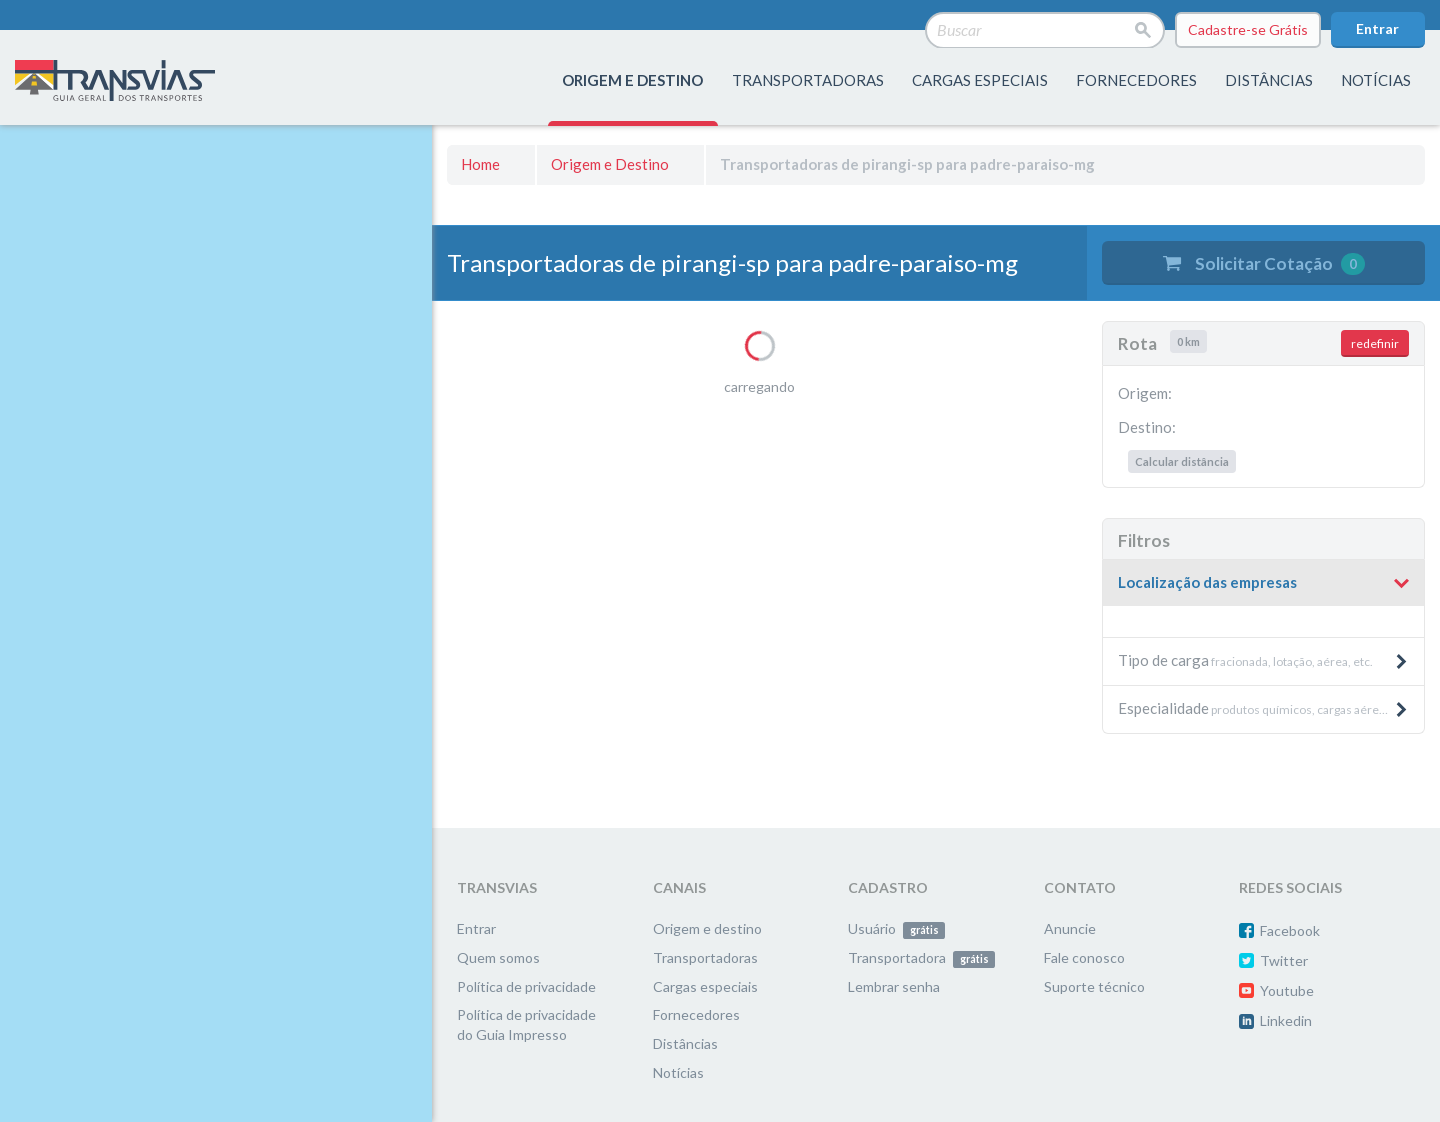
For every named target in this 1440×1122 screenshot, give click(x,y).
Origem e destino (707, 928)
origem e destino (632, 80)
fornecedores (1136, 80)
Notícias (1376, 80)
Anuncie (1070, 928)
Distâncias (685, 1043)
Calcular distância (1182, 461)
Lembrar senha (894, 986)
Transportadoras (705, 957)
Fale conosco (1084, 957)
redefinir (1375, 343)
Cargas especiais (980, 80)
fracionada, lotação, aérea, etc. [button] (1263, 660)
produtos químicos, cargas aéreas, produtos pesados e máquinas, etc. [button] (1271, 708)
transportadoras (808, 80)
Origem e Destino (610, 164)
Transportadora (921, 957)
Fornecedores (696, 1014)
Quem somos (498, 957)
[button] (1263, 583)
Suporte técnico (1094, 986)
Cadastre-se (1248, 30)
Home (480, 164)
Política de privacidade (526, 986)
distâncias (1269, 80)
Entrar (1377, 28)
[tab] (1263, 583)
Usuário (896, 928)
